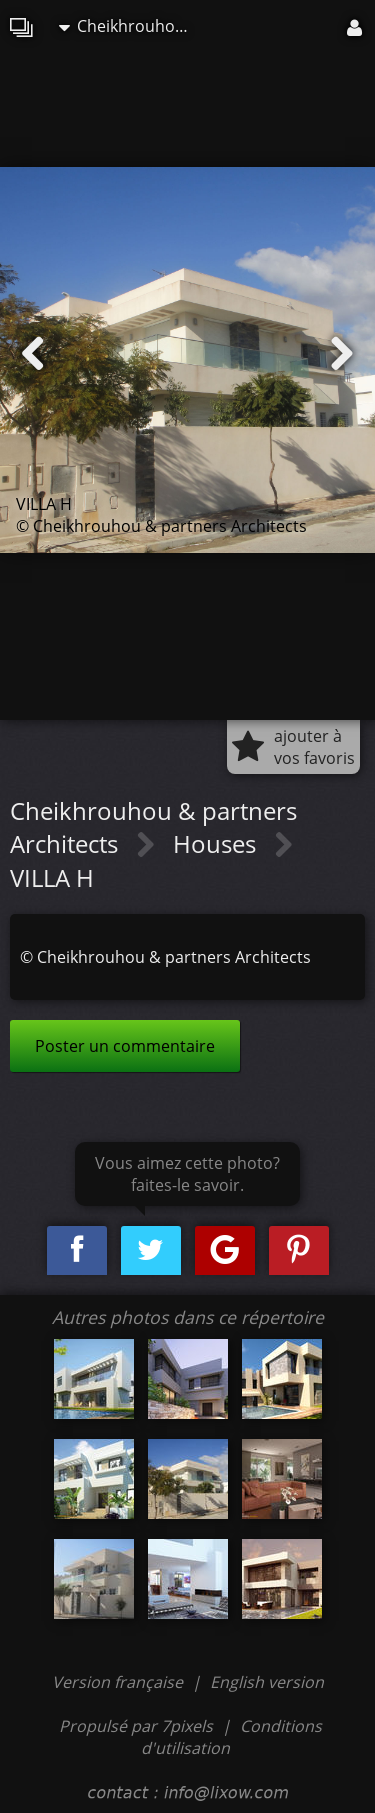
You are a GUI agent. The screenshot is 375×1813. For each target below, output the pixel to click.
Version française (119, 1682)
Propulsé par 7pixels (136, 1726)
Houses (217, 843)
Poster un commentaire (125, 1046)
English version (267, 1682)
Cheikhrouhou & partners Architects (129, 26)
